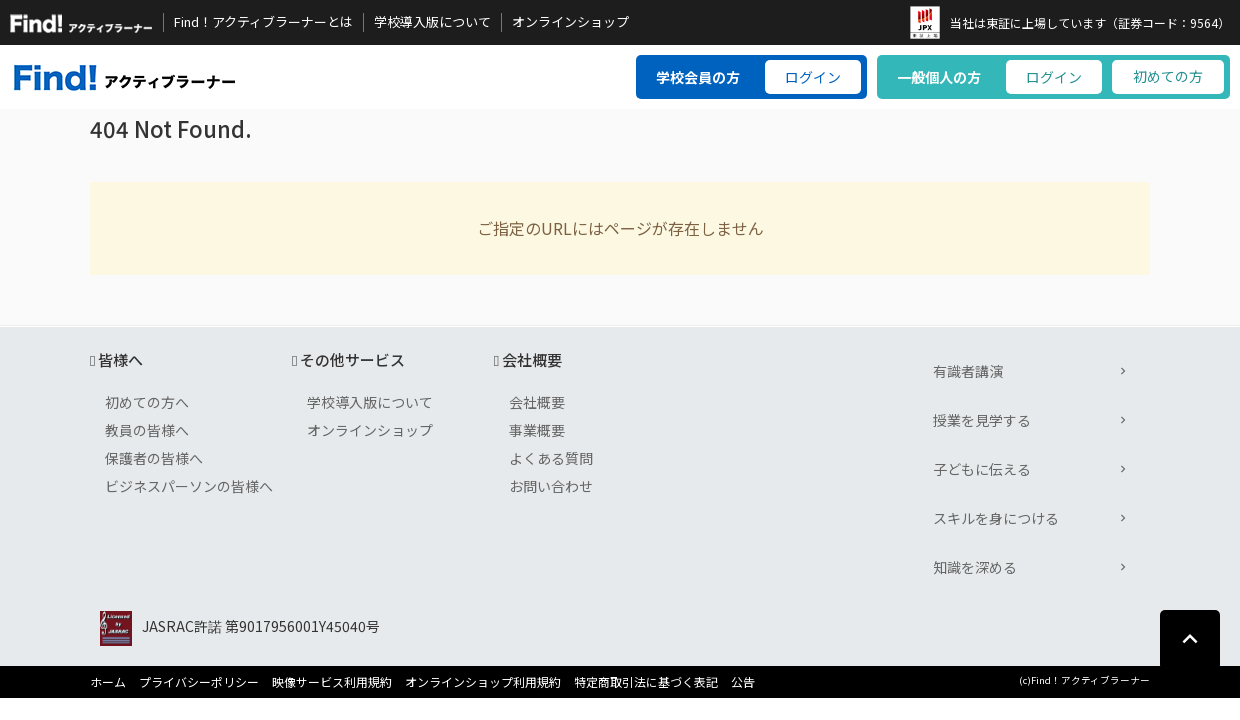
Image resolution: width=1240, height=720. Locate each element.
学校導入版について (432, 22)
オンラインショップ (570, 22)
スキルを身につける (996, 518)
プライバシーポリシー (199, 682)
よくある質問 (551, 458)
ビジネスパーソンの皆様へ (189, 486)
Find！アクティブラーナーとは (263, 22)
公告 (743, 682)
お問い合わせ (551, 486)
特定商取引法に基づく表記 (646, 682)
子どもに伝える (982, 469)
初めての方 (1168, 76)
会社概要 (537, 402)
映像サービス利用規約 (332, 682)
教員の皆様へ (147, 430)
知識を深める (975, 567)
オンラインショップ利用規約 (483, 682)
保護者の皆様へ (154, 458)
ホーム (108, 682)
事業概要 (537, 430)
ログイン (813, 77)
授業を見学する (982, 420)
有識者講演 (968, 371)
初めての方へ (147, 402)
